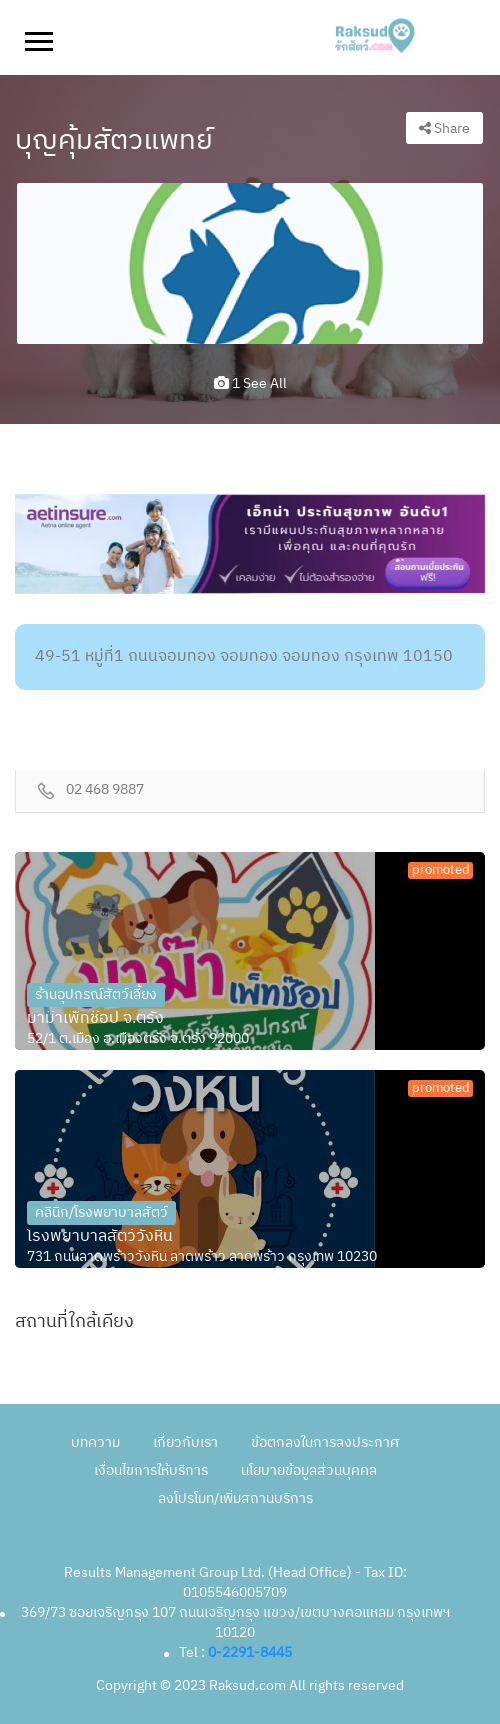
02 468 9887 (105, 790)
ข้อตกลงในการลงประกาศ (325, 1442)
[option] (250, 263)
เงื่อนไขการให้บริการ (151, 1470)
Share (444, 128)
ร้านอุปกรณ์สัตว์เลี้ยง (96, 994)
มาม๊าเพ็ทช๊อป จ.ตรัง (95, 1019)
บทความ (95, 1442)
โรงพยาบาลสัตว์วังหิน (100, 1237)
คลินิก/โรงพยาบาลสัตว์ (101, 1212)
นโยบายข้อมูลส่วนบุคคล (309, 1470)
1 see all (250, 383)
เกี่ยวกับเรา (185, 1442)
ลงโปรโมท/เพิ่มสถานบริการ (235, 1498)
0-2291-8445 (250, 1652)
